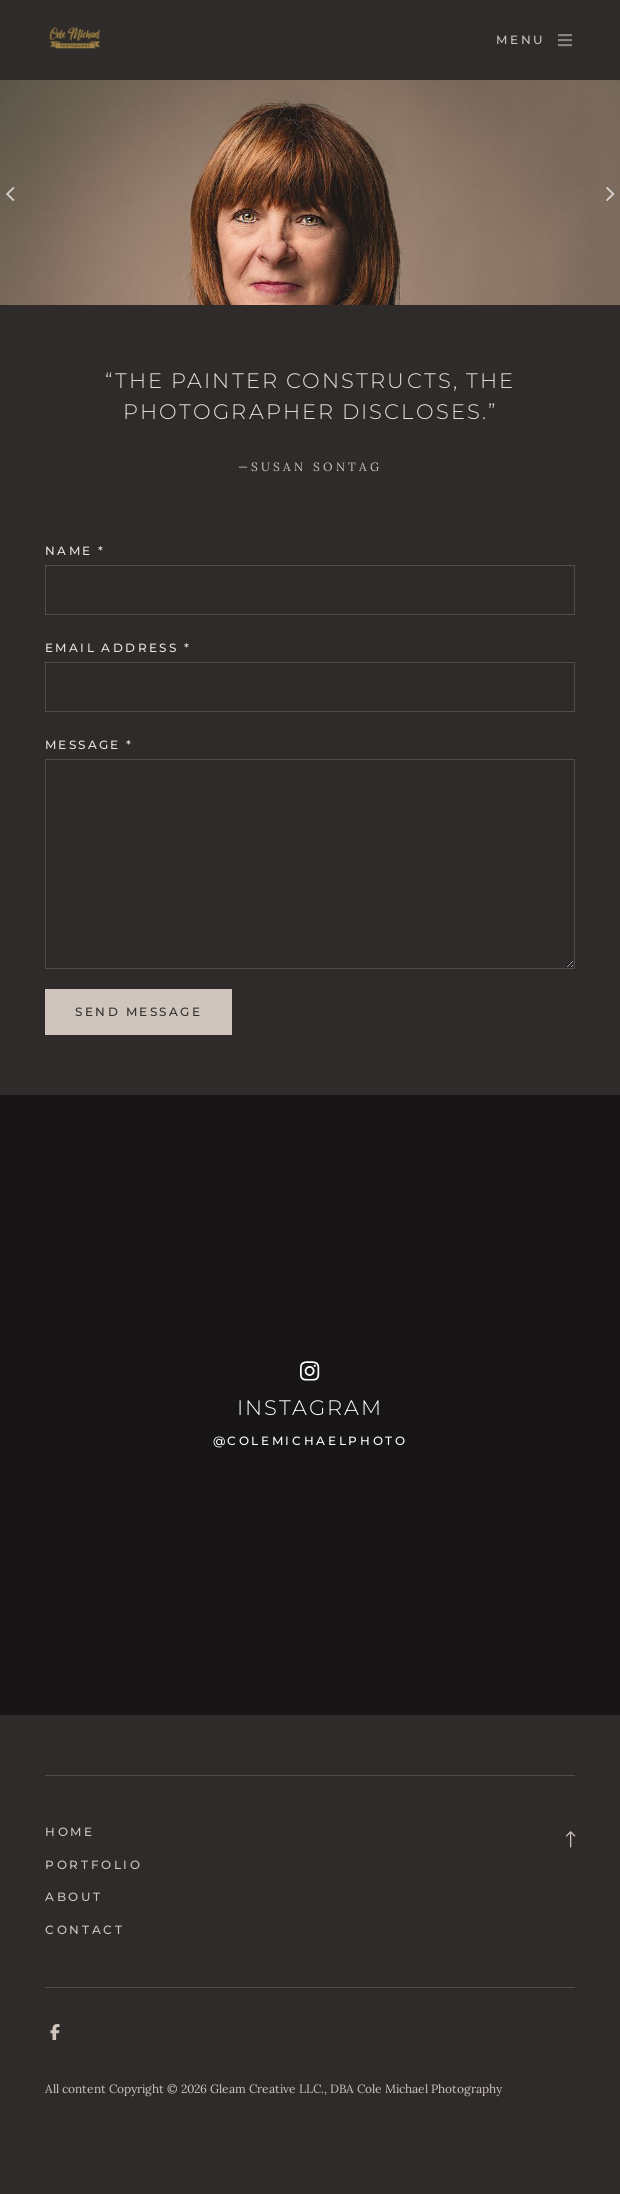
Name (75, 550)
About (73, 1896)
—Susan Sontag (310, 466)
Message (89, 744)
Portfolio (94, 1864)
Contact (84, 1929)
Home (70, 1831)
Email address (118, 647)
